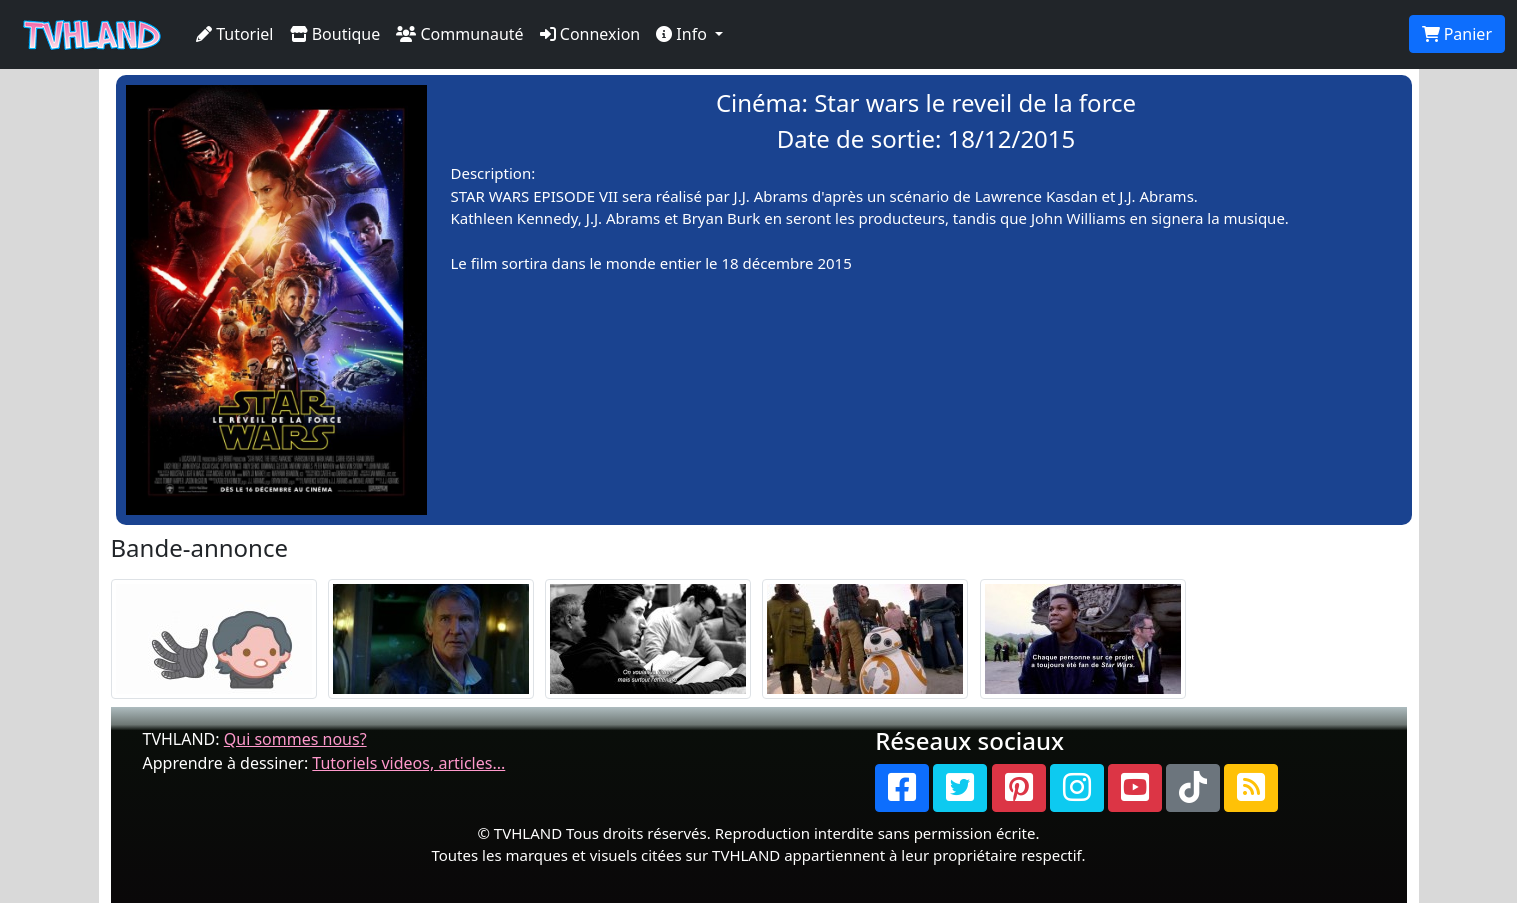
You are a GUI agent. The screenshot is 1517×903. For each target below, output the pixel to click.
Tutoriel (235, 34)
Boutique (335, 34)
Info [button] (683, 34)
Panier (1457, 34)
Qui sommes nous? (295, 739)
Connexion (590, 34)
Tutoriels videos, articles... (408, 763)
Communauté (459, 34)
